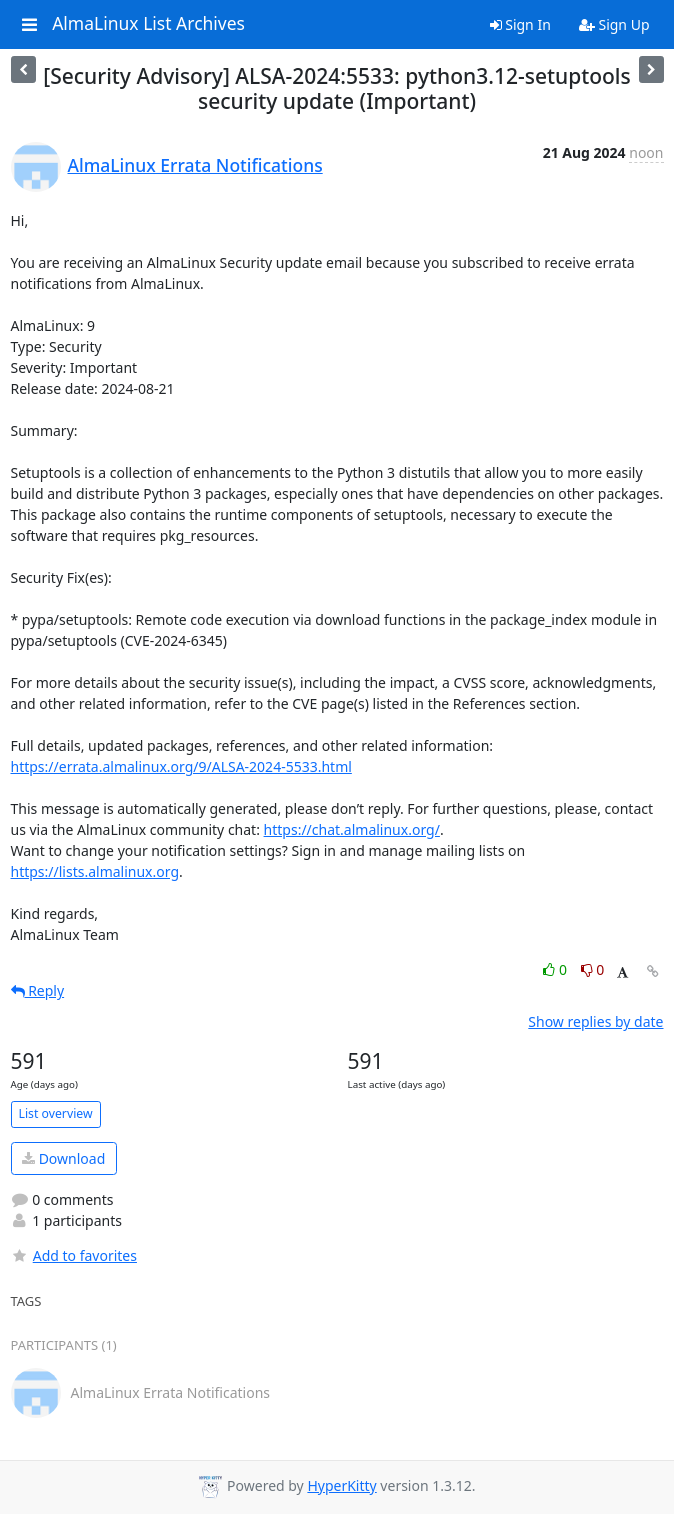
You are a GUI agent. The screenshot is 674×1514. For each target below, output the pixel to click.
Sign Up (614, 24)
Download (63, 1158)
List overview (56, 1113)
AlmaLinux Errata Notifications (195, 165)
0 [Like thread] (556, 969)
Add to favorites (74, 1255)
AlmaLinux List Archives (148, 24)
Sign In (520, 24)
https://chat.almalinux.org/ (352, 829)
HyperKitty (341, 1485)
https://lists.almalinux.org (95, 871)
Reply (38, 990)
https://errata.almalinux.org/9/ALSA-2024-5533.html (181, 766)
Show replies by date (595, 1021)
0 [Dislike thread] (593, 969)
